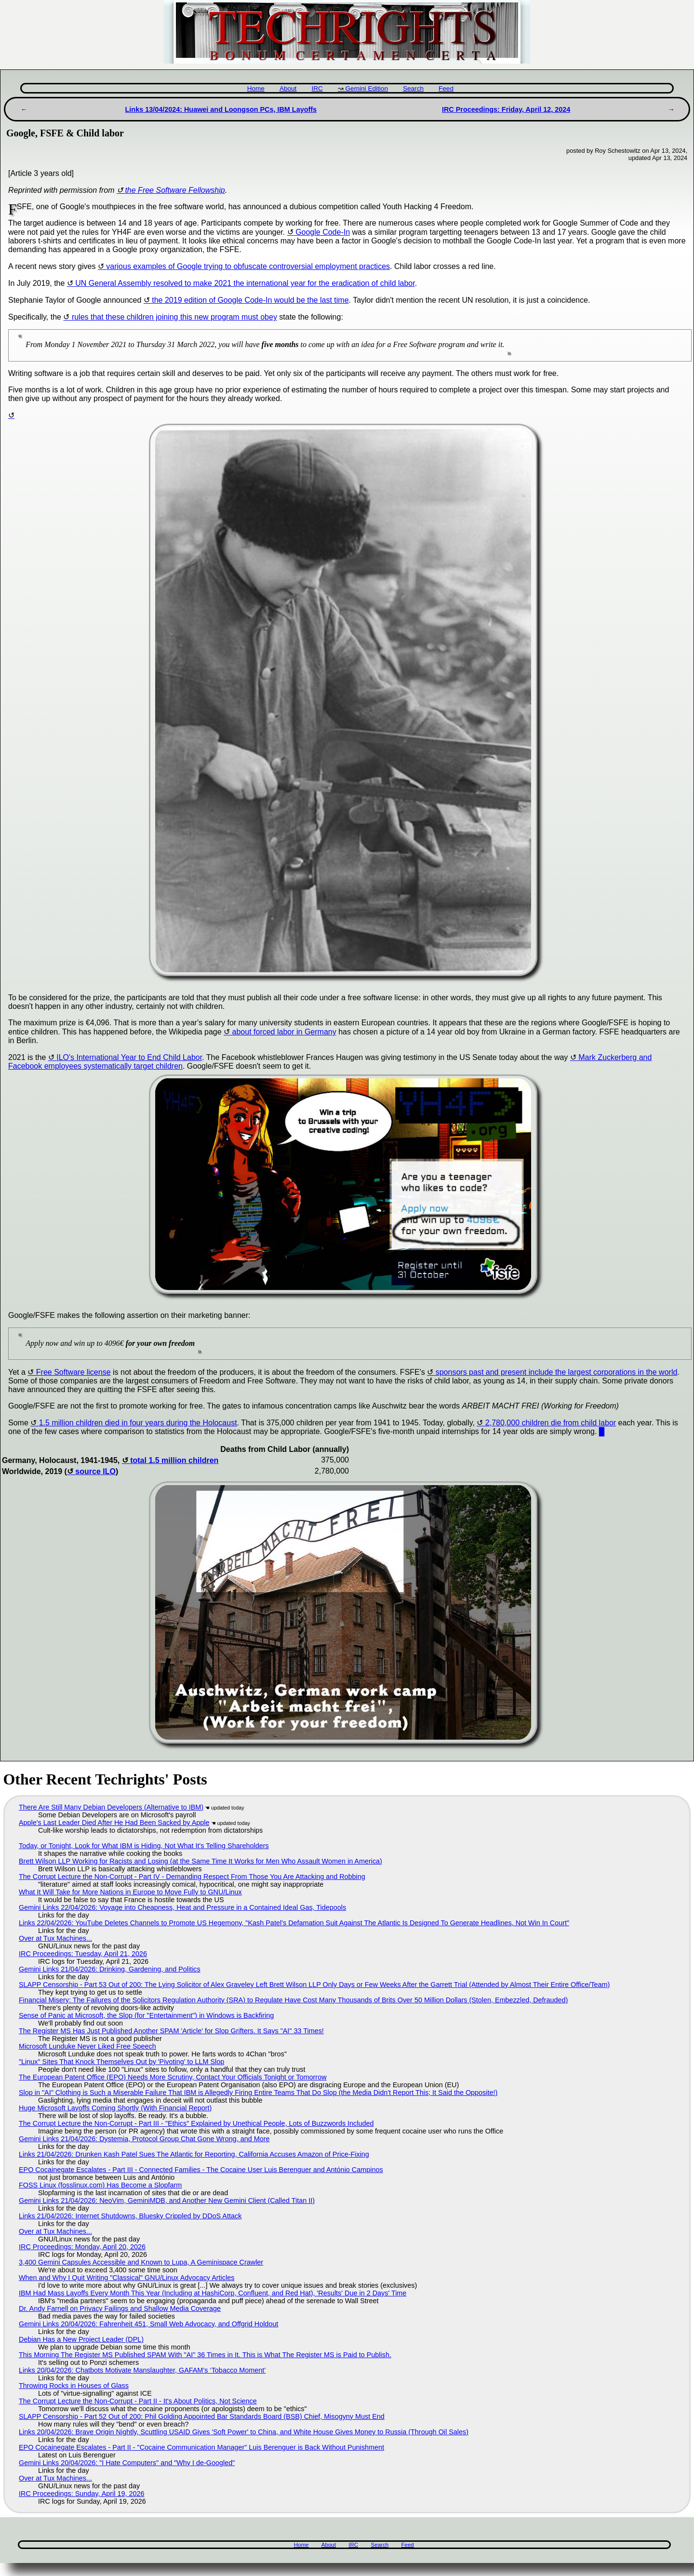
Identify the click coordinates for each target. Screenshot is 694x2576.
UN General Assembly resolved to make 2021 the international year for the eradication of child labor (244, 283)
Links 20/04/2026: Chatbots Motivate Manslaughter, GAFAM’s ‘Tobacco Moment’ (142, 2370)
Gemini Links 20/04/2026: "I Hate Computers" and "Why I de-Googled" (127, 2463)
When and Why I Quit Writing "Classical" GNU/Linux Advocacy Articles (126, 2277)
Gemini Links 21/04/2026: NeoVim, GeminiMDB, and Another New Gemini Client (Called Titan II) (167, 2200)
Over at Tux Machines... (55, 1938)
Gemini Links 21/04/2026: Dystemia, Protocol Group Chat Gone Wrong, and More (144, 2139)
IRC (316, 88)
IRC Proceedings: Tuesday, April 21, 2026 (83, 1954)
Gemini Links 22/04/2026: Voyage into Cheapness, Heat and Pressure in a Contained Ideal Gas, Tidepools (182, 1907)
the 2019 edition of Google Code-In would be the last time (250, 300)
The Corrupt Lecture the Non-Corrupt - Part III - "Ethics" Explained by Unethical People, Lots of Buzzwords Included (196, 2123)
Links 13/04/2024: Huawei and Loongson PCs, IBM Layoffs (221, 109)
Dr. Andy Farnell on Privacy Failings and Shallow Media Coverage (120, 2308)
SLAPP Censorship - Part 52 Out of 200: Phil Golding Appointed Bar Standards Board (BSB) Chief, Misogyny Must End (202, 2416)
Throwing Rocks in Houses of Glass (74, 2385)
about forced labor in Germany (284, 1032)
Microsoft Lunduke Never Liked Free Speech (87, 2046)
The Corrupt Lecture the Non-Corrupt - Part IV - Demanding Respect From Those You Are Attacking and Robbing (192, 1876)
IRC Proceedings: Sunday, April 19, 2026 (82, 2493)
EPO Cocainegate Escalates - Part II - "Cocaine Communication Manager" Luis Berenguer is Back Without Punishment (201, 2447)
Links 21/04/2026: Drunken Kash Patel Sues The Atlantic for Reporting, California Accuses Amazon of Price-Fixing (194, 2154)
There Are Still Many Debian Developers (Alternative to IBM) (111, 1807)
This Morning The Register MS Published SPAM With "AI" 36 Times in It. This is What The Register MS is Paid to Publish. (205, 2355)
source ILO (95, 1471)
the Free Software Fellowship (175, 190)
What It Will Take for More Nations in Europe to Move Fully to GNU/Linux (130, 1892)
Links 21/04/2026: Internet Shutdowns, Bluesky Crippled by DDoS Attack (130, 2216)
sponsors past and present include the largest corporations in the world (557, 1372)
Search (413, 88)
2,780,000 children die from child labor (550, 1423)
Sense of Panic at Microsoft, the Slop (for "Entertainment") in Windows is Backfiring (146, 2015)
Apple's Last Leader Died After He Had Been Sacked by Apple (114, 1822)
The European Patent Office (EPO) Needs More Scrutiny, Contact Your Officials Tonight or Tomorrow (173, 2077)
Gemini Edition (367, 88)
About (288, 88)
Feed (446, 88)
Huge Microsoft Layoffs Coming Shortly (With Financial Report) (115, 2108)
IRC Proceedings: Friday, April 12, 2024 (506, 109)
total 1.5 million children (174, 1460)
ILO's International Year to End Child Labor (129, 1057)
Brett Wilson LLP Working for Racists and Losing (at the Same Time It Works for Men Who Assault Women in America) (200, 1861)
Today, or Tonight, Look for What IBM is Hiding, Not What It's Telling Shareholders (144, 1846)
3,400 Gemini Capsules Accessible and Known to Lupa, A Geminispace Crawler (141, 2262)
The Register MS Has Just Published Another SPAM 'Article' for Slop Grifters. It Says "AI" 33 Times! (171, 2031)
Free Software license (73, 1372)
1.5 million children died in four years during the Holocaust (138, 1423)
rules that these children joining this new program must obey (174, 317)
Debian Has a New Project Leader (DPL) (81, 2339)
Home (256, 88)
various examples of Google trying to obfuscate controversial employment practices (248, 266)
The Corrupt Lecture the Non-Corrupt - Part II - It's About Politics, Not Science (138, 2401)
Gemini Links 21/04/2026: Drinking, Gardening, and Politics (109, 1969)
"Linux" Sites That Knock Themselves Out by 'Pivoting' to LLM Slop (121, 2062)
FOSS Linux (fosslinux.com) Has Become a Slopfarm (100, 2185)
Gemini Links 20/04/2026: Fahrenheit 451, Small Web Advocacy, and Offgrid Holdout (148, 2324)
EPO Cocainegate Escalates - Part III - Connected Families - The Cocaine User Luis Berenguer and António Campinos (201, 2170)
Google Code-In (322, 232)
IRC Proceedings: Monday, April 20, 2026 (82, 2247)
